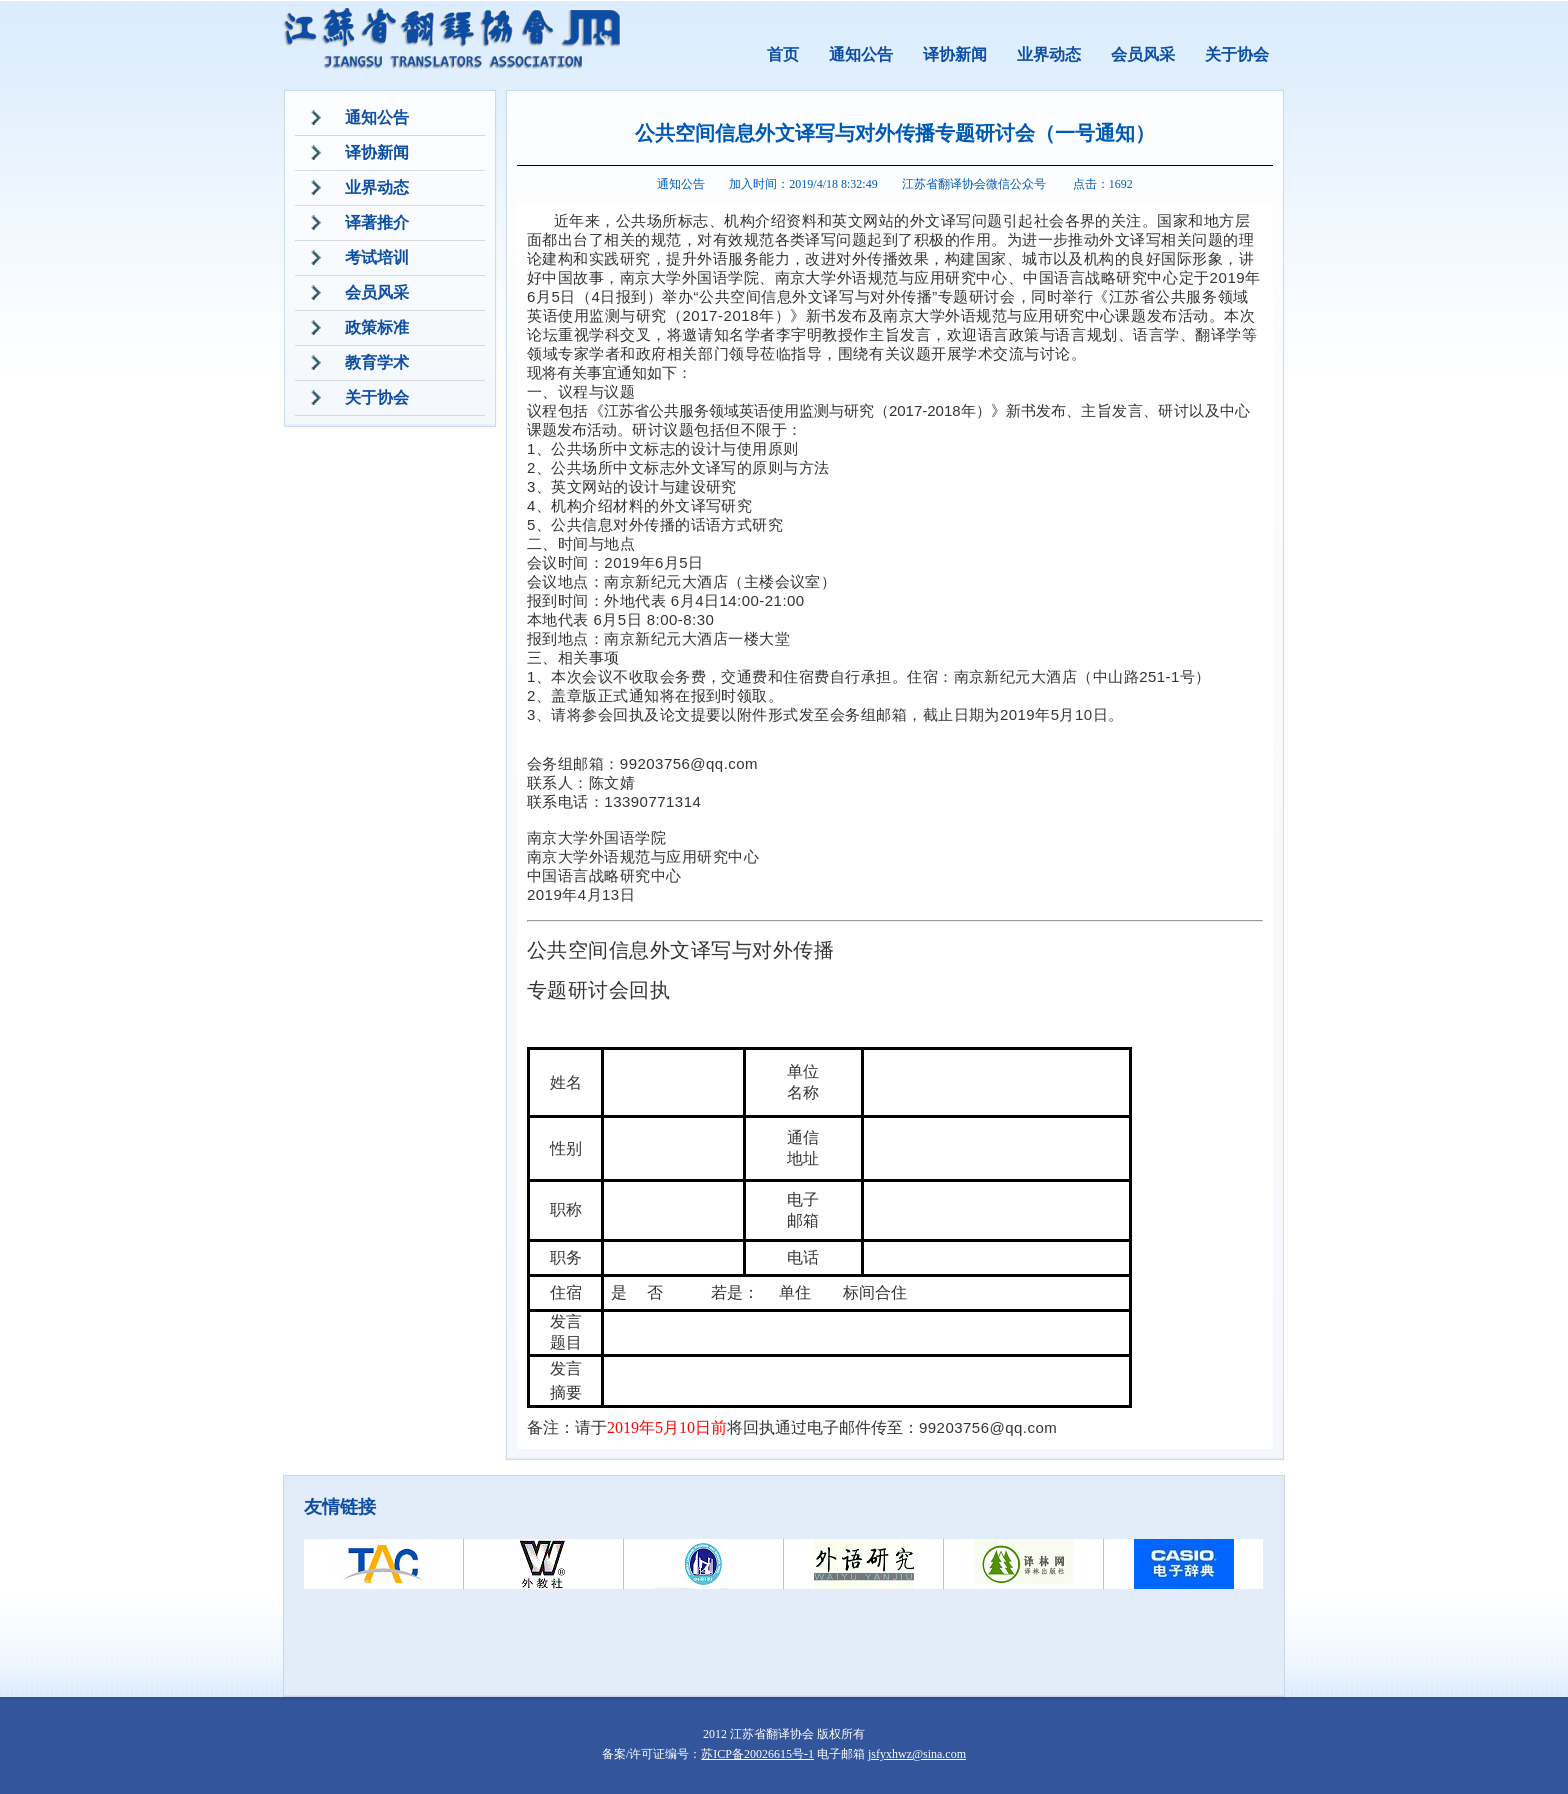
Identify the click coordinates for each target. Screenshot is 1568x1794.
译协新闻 (955, 54)
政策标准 (377, 327)
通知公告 (861, 54)
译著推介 (377, 222)
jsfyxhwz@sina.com (917, 1754)
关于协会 (1237, 54)
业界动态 (1049, 54)
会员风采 (1143, 54)
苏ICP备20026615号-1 (757, 1754)
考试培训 (377, 257)
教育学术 (377, 362)
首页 (783, 54)
